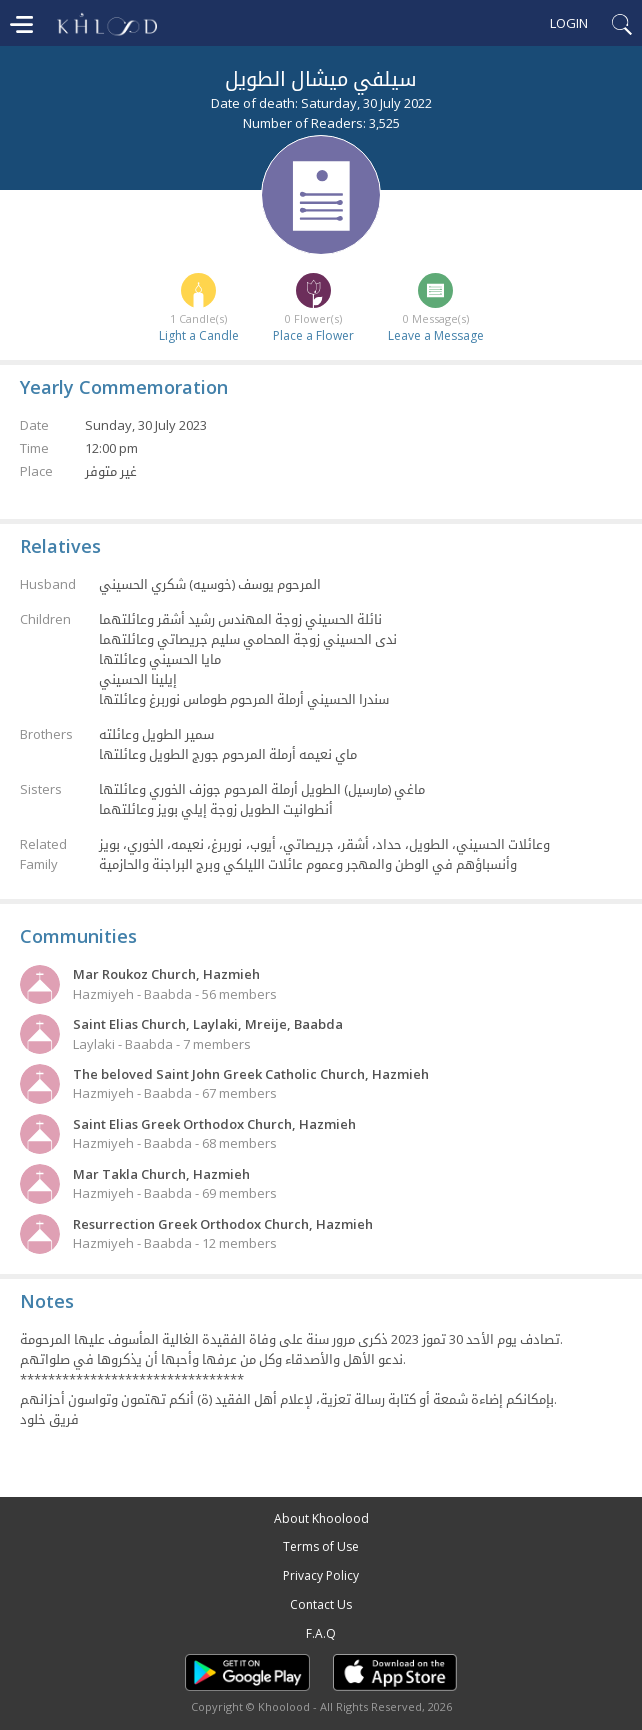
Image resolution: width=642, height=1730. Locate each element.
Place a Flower (313, 335)
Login (569, 23)
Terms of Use (321, 1546)
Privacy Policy (321, 1575)
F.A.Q (321, 1633)
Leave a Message (436, 335)
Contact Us (321, 1604)
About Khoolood (321, 1518)
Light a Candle (199, 335)
